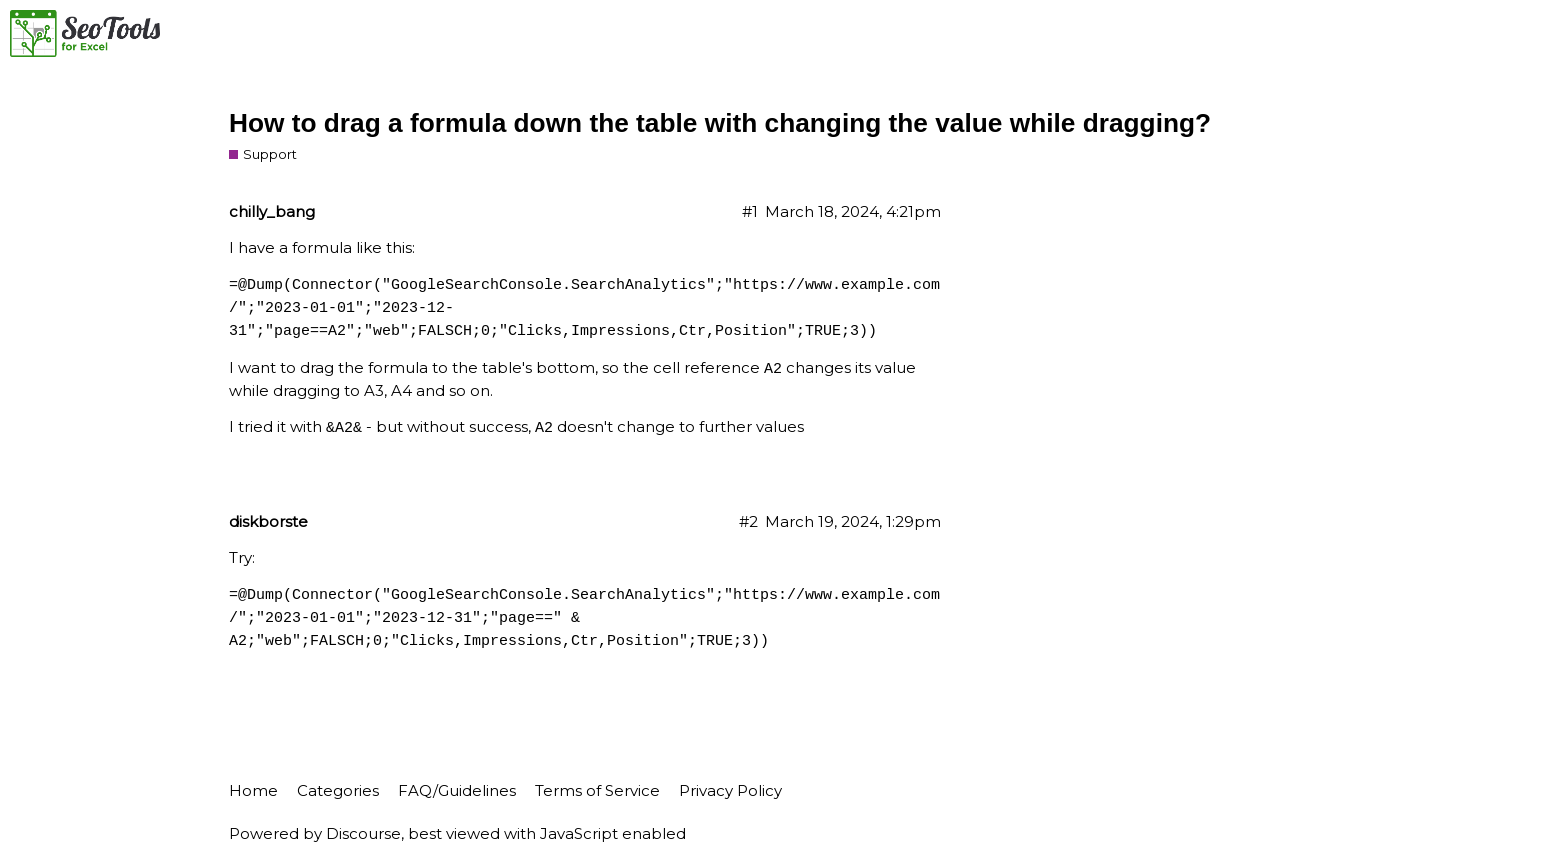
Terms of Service (597, 790)
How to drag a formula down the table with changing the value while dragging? (720, 123)
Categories (338, 790)
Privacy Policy (730, 790)
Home (253, 790)
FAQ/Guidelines (457, 790)
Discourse (363, 833)
